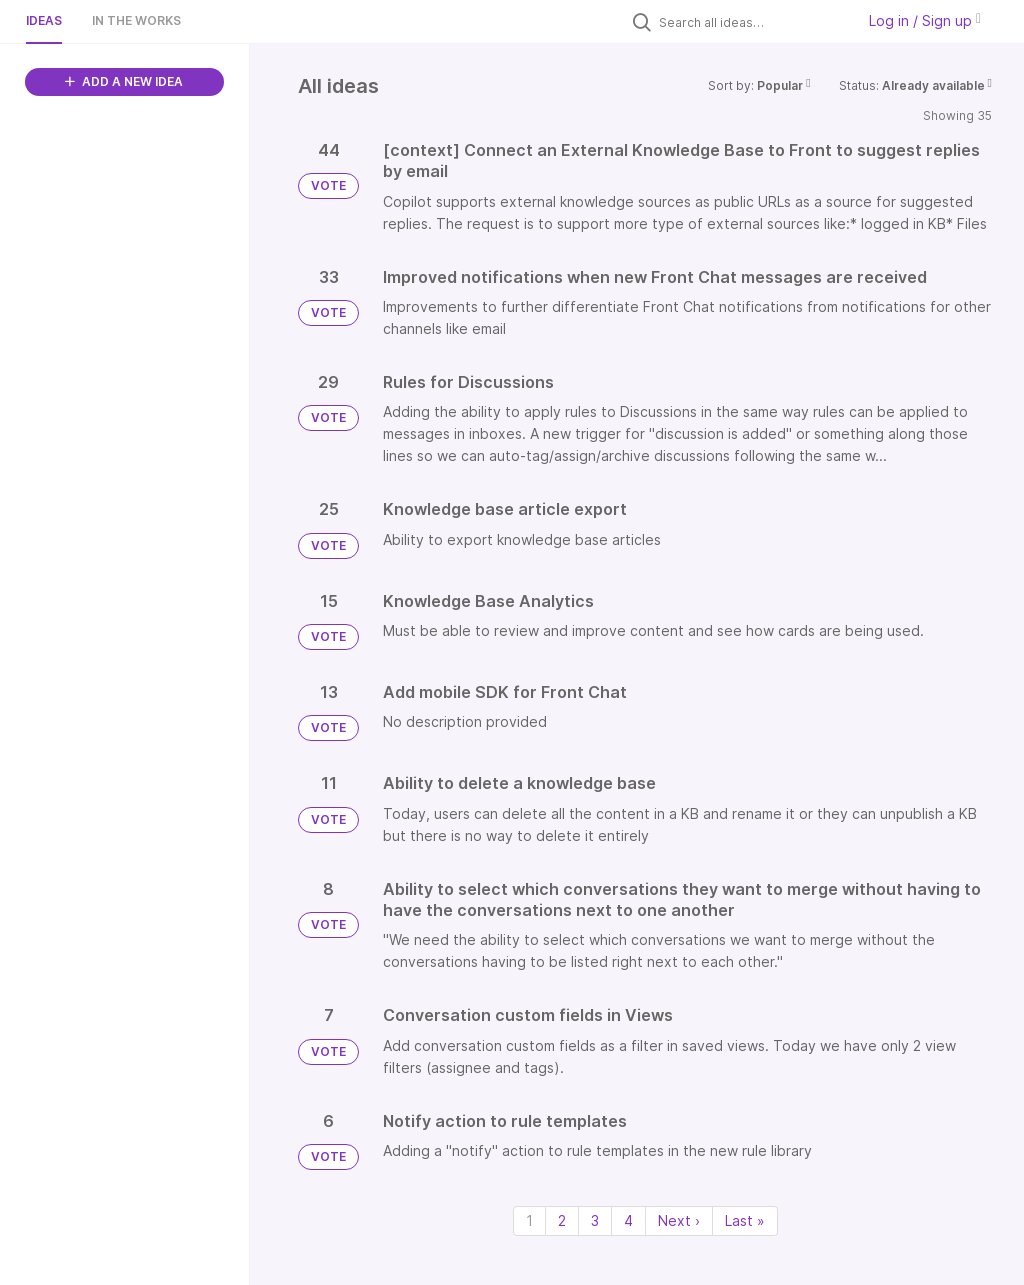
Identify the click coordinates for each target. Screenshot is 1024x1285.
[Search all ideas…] (752, 22)
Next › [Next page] (679, 1220)
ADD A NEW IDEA (124, 81)
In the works (136, 20)
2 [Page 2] (562, 1220)
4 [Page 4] (628, 1220)
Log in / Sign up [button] (925, 20)
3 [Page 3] (595, 1220)
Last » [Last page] (745, 1220)
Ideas (44, 20)
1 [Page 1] (529, 1220)
